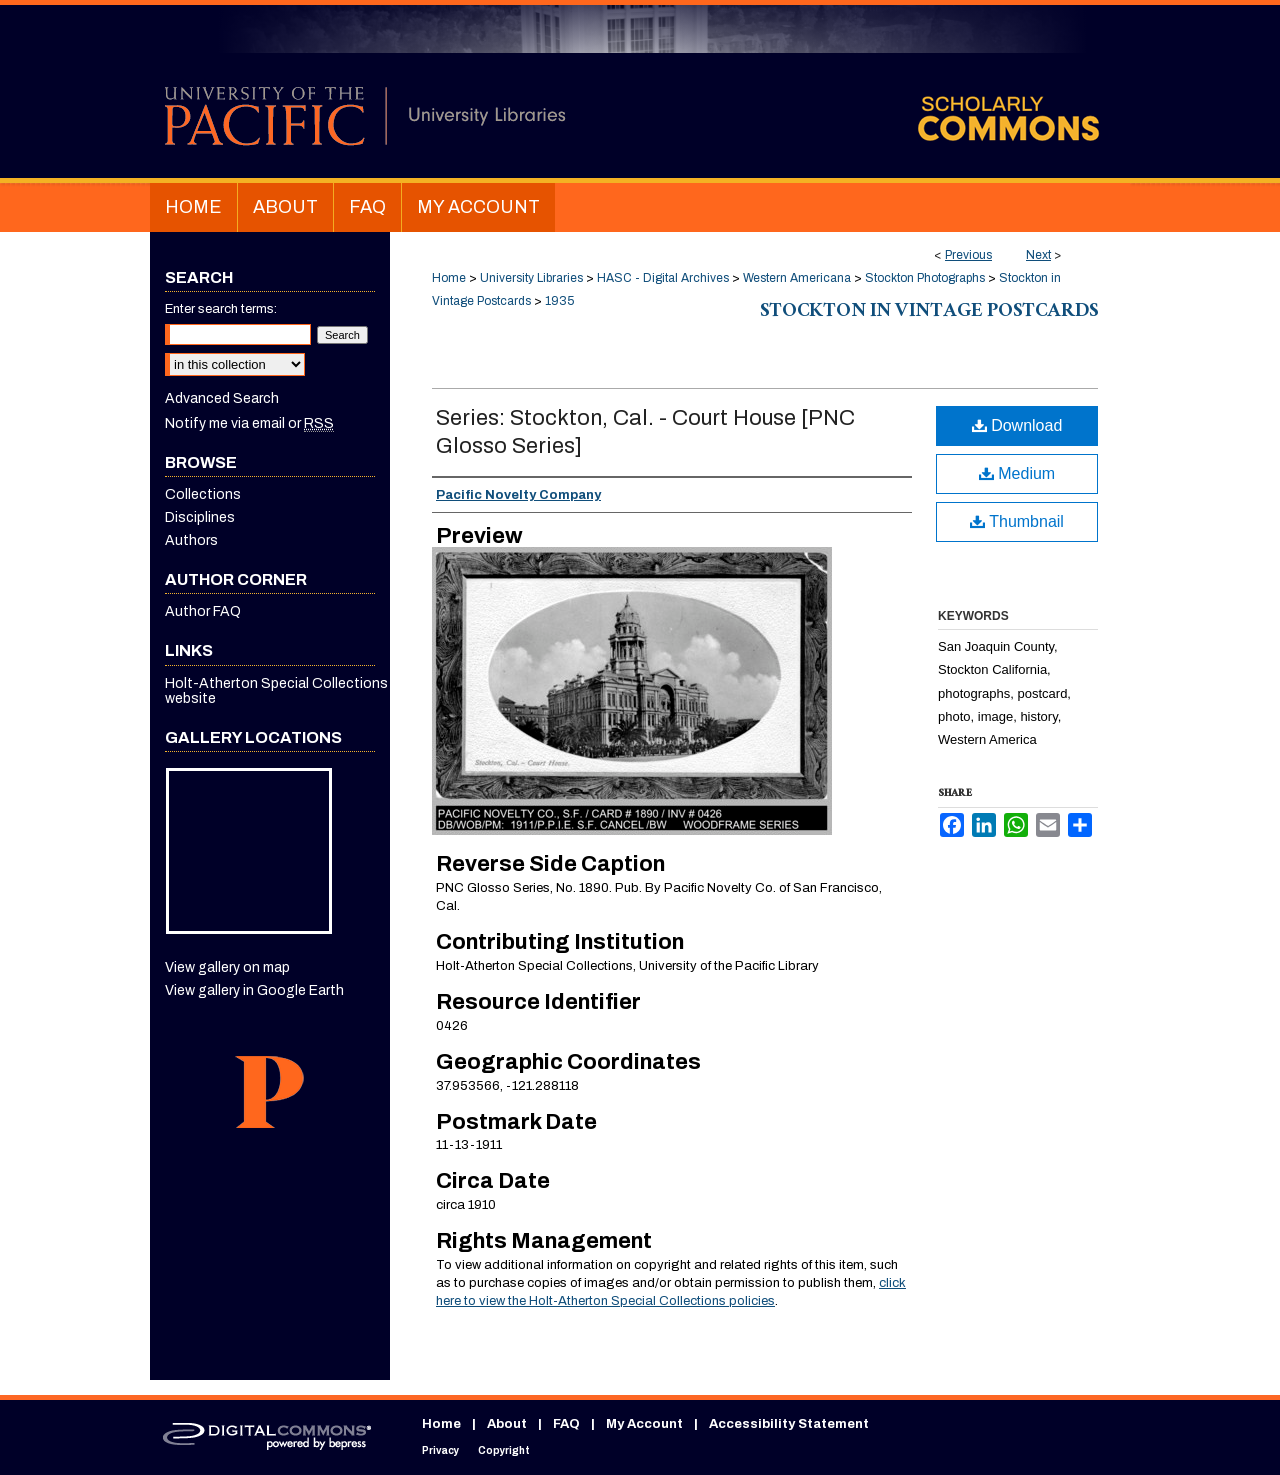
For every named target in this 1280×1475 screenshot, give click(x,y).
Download (1017, 425)
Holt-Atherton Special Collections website (276, 691)
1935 (559, 301)
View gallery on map (227, 967)
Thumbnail (1017, 521)
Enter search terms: (221, 309)
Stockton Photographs (925, 278)
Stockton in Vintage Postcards (929, 313)
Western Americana (797, 278)
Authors (191, 540)
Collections (203, 494)
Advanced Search (222, 398)
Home (449, 278)
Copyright (504, 1450)
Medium (1017, 473)
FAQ (566, 1424)
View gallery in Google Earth (254, 990)
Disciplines (200, 517)
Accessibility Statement (789, 1424)
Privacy (440, 1450)
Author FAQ (203, 611)
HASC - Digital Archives (663, 278)
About (507, 1424)
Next (1038, 255)
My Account (644, 1424)
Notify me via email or (249, 423)
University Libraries (531, 278)
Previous (968, 255)
